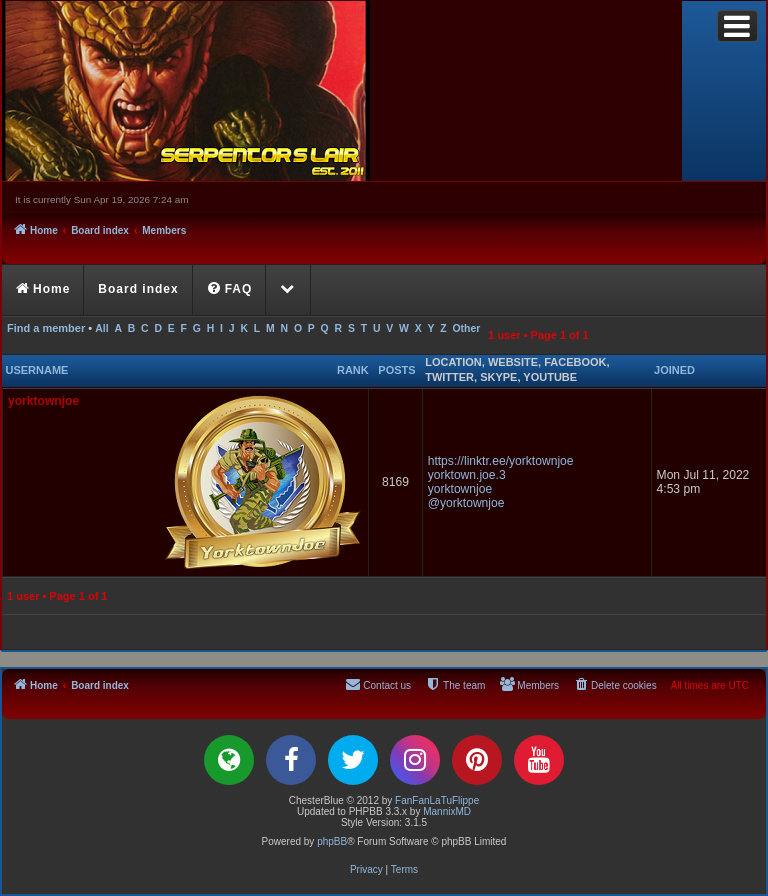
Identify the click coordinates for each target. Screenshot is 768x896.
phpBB (332, 841)
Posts (396, 370)
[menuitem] (230, 290)
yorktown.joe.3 (467, 475)
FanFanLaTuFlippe (437, 800)
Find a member (46, 328)
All (101, 328)
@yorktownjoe (466, 503)
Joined (674, 370)
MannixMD (447, 811)
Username (37, 370)
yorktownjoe (43, 401)
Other (466, 328)
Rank (353, 370)
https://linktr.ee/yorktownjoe (501, 461)
